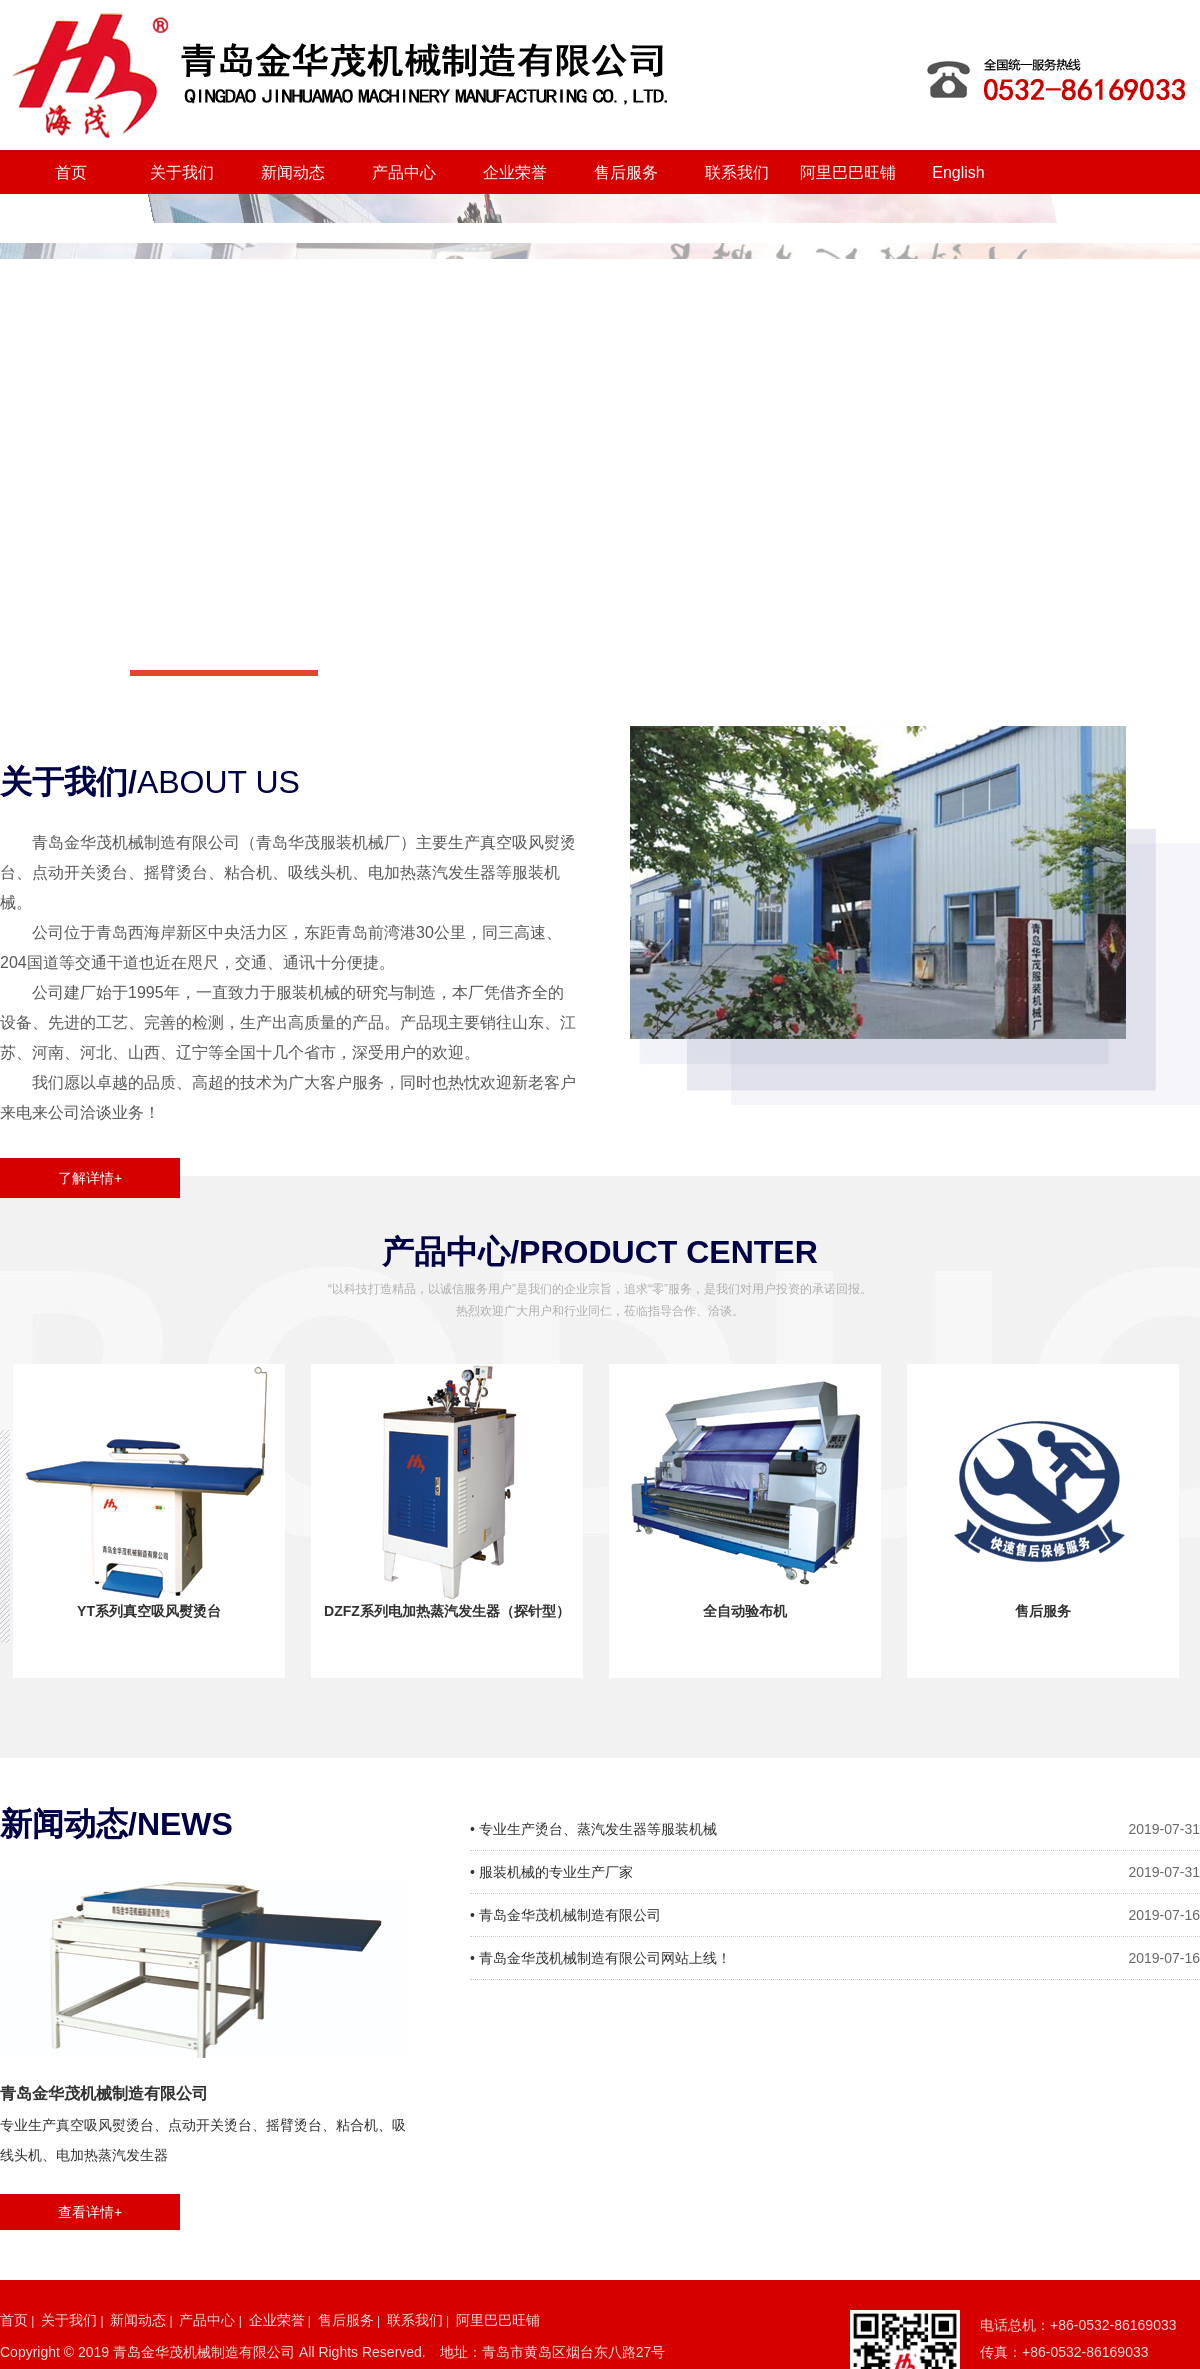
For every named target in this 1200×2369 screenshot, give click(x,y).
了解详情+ (90, 1178)
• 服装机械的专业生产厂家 (551, 1872)
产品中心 (404, 172)
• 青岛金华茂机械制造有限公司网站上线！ (600, 1958)
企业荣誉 (515, 172)
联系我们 (737, 172)
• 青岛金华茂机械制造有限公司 (565, 1915)
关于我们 (182, 172)
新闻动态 (293, 172)
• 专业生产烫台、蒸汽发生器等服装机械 (593, 1829)
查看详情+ (90, 2212)
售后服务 (626, 172)
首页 (71, 172)
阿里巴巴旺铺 (848, 172)
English (958, 172)
